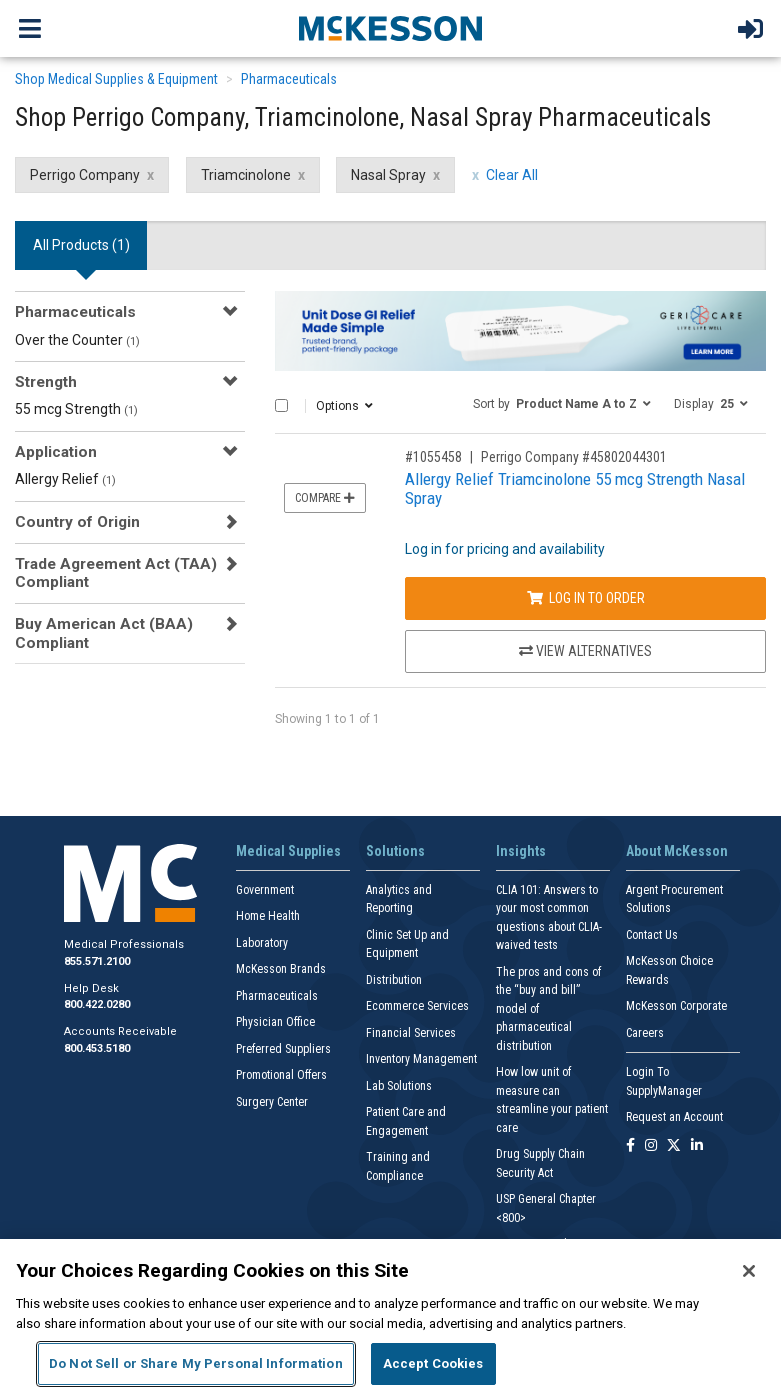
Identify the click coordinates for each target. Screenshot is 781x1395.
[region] (390, 1317)
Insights (521, 851)
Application (56, 452)
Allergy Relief (65, 479)
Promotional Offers (281, 1075)
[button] (562, 403)
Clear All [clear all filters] (512, 175)
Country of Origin (77, 522)
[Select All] (281, 405)
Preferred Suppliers (283, 1049)
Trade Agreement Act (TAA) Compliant (116, 573)
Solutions (395, 851)
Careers (645, 1033)
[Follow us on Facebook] (630, 1146)
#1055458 (433, 457)
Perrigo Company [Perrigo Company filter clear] (85, 175)
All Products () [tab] (81, 245)
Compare (325, 498)
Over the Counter (77, 340)
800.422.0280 (97, 1004)
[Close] (749, 1271)
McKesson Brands (281, 969)
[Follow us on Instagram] (651, 1146)
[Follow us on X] (674, 1146)
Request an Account (674, 1117)
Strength (46, 382)
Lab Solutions (399, 1086)
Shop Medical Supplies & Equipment (116, 79)
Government (265, 890)
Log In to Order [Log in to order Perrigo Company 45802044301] (586, 598)
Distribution (394, 980)
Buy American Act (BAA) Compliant (104, 633)
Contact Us (652, 935)
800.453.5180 (97, 1048)
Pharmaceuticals (289, 79)
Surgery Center (272, 1102)
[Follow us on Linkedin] (697, 1146)
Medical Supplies (288, 851)
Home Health (268, 916)
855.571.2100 (97, 961)
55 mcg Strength (76, 409)
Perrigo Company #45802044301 (574, 457)
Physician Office (275, 1022)
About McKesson (677, 851)
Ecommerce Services (417, 1006)
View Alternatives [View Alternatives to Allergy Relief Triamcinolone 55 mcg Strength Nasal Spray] (585, 651)
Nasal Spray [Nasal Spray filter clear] (388, 175)
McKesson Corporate (676, 1006)
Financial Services (411, 1033)
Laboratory (262, 943)
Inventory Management (421, 1059)
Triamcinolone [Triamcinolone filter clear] (246, 175)
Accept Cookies (433, 1363)
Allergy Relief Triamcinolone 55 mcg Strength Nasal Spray (575, 488)
